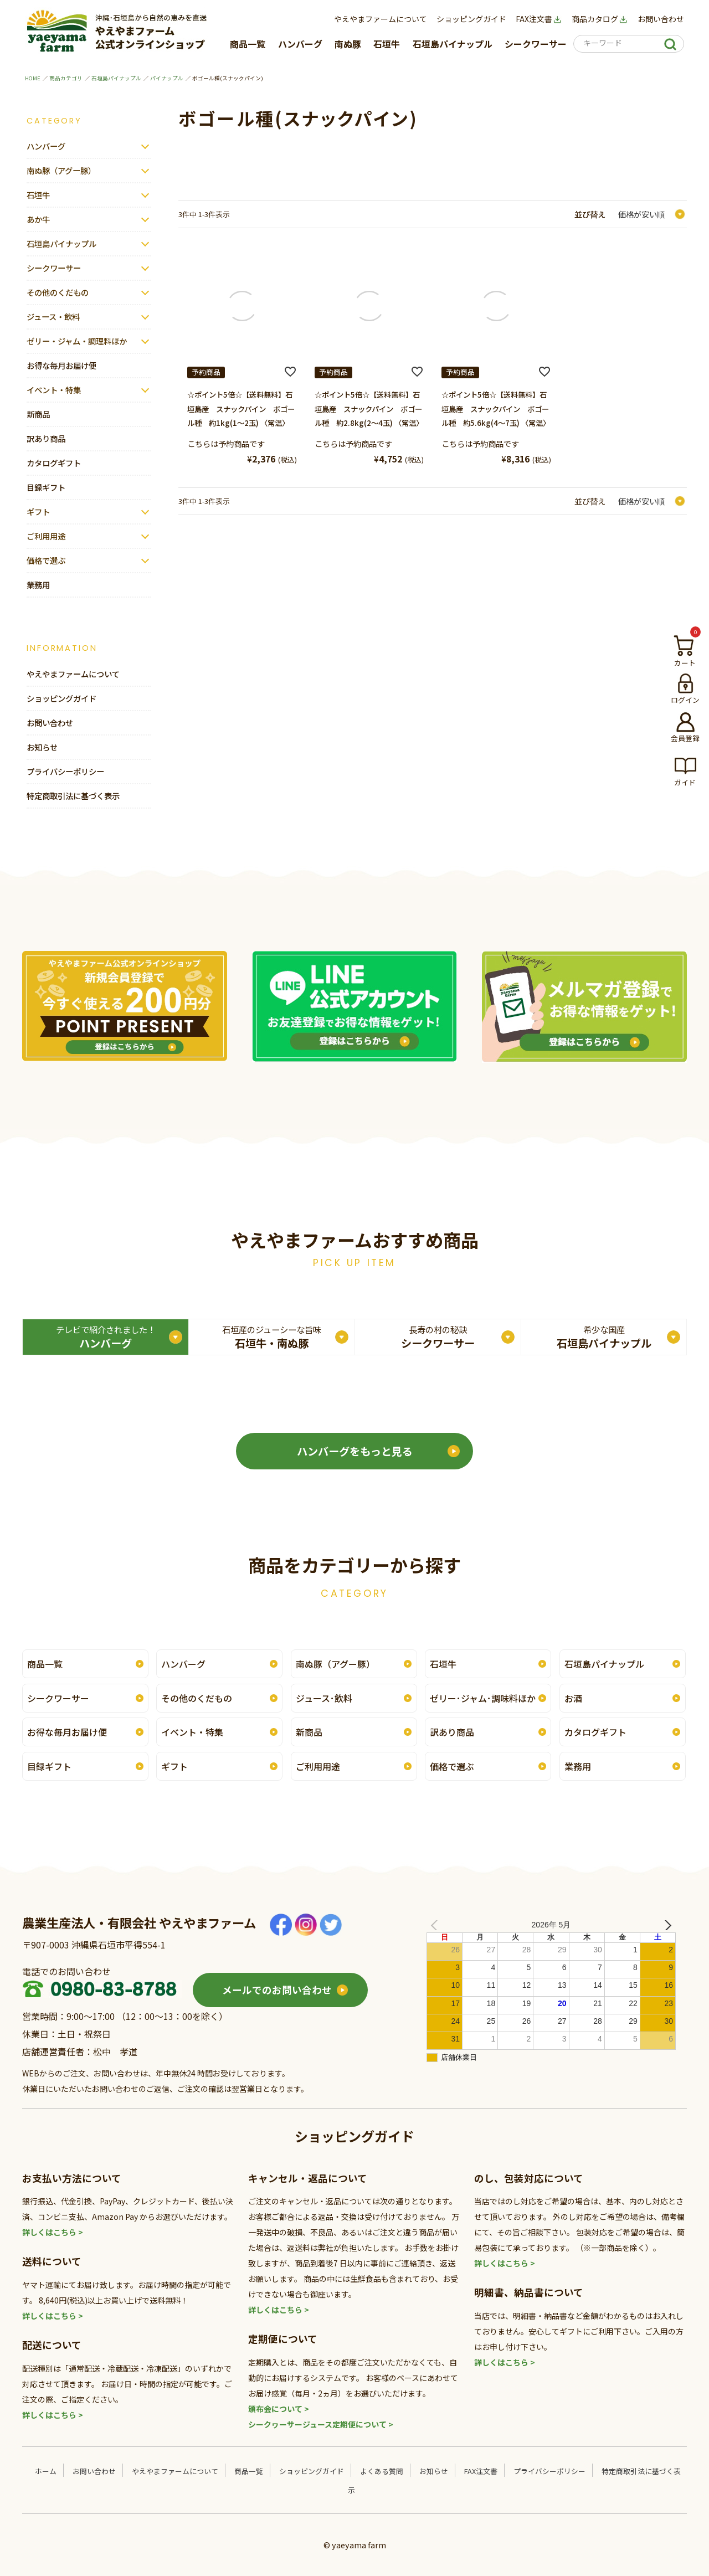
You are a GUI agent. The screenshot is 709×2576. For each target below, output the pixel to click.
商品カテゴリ (66, 78)
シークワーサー (536, 43)
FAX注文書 (539, 18)
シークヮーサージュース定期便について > (320, 2424)
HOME (32, 78)
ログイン (685, 700)
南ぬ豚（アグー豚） (61, 170)
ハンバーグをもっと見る (355, 1451)
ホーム (45, 2471)
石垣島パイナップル (452, 43)
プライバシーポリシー (65, 771)
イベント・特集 (54, 389)
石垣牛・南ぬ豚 (271, 1337)
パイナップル (166, 78)
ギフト (38, 511)
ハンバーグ (300, 43)
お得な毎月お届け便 (61, 365)
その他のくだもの (58, 292)
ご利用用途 (46, 536)
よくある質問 (381, 2471)
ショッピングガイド (471, 18)
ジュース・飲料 (53, 316)
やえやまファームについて (380, 18)
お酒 (573, 1698)
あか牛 (38, 219)
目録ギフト (46, 487)
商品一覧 (247, 43)
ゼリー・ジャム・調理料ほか (77, 341)
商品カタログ (600, 18)
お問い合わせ (661, 18)
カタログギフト (54, 463)
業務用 (38, 584)
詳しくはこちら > (52, 2232)
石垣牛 (386, 43)
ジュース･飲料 (324, 1698)
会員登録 (685, 738)
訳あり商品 (46, 438)
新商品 (38, 414)
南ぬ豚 (348, 43)
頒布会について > (278, 2408)
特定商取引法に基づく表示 (73, 795)
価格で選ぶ (46, 560)
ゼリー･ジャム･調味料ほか (483, 1698)
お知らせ (42, 747)
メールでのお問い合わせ (277, 1990)
